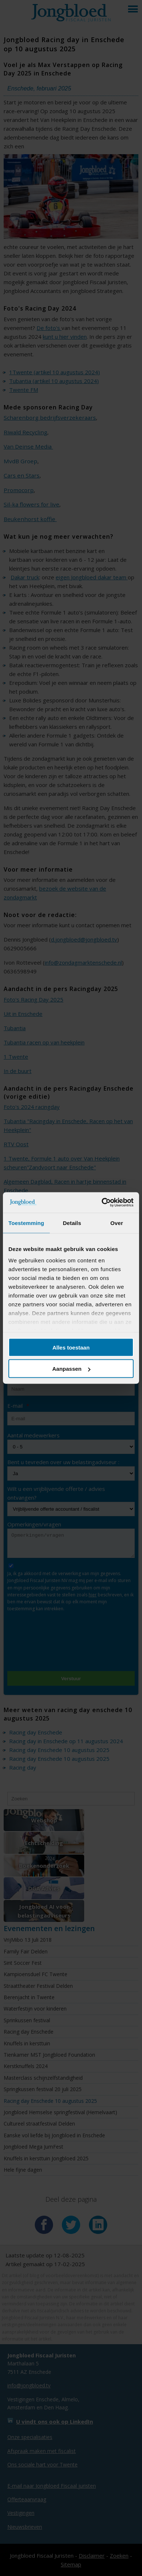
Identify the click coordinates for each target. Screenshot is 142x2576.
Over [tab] (117, 1223)
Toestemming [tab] (26, 1223)
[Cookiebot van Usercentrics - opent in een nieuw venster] (102, 1202)
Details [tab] (72, 1223)
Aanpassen (71, 1369)
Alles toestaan (71, 1347)
